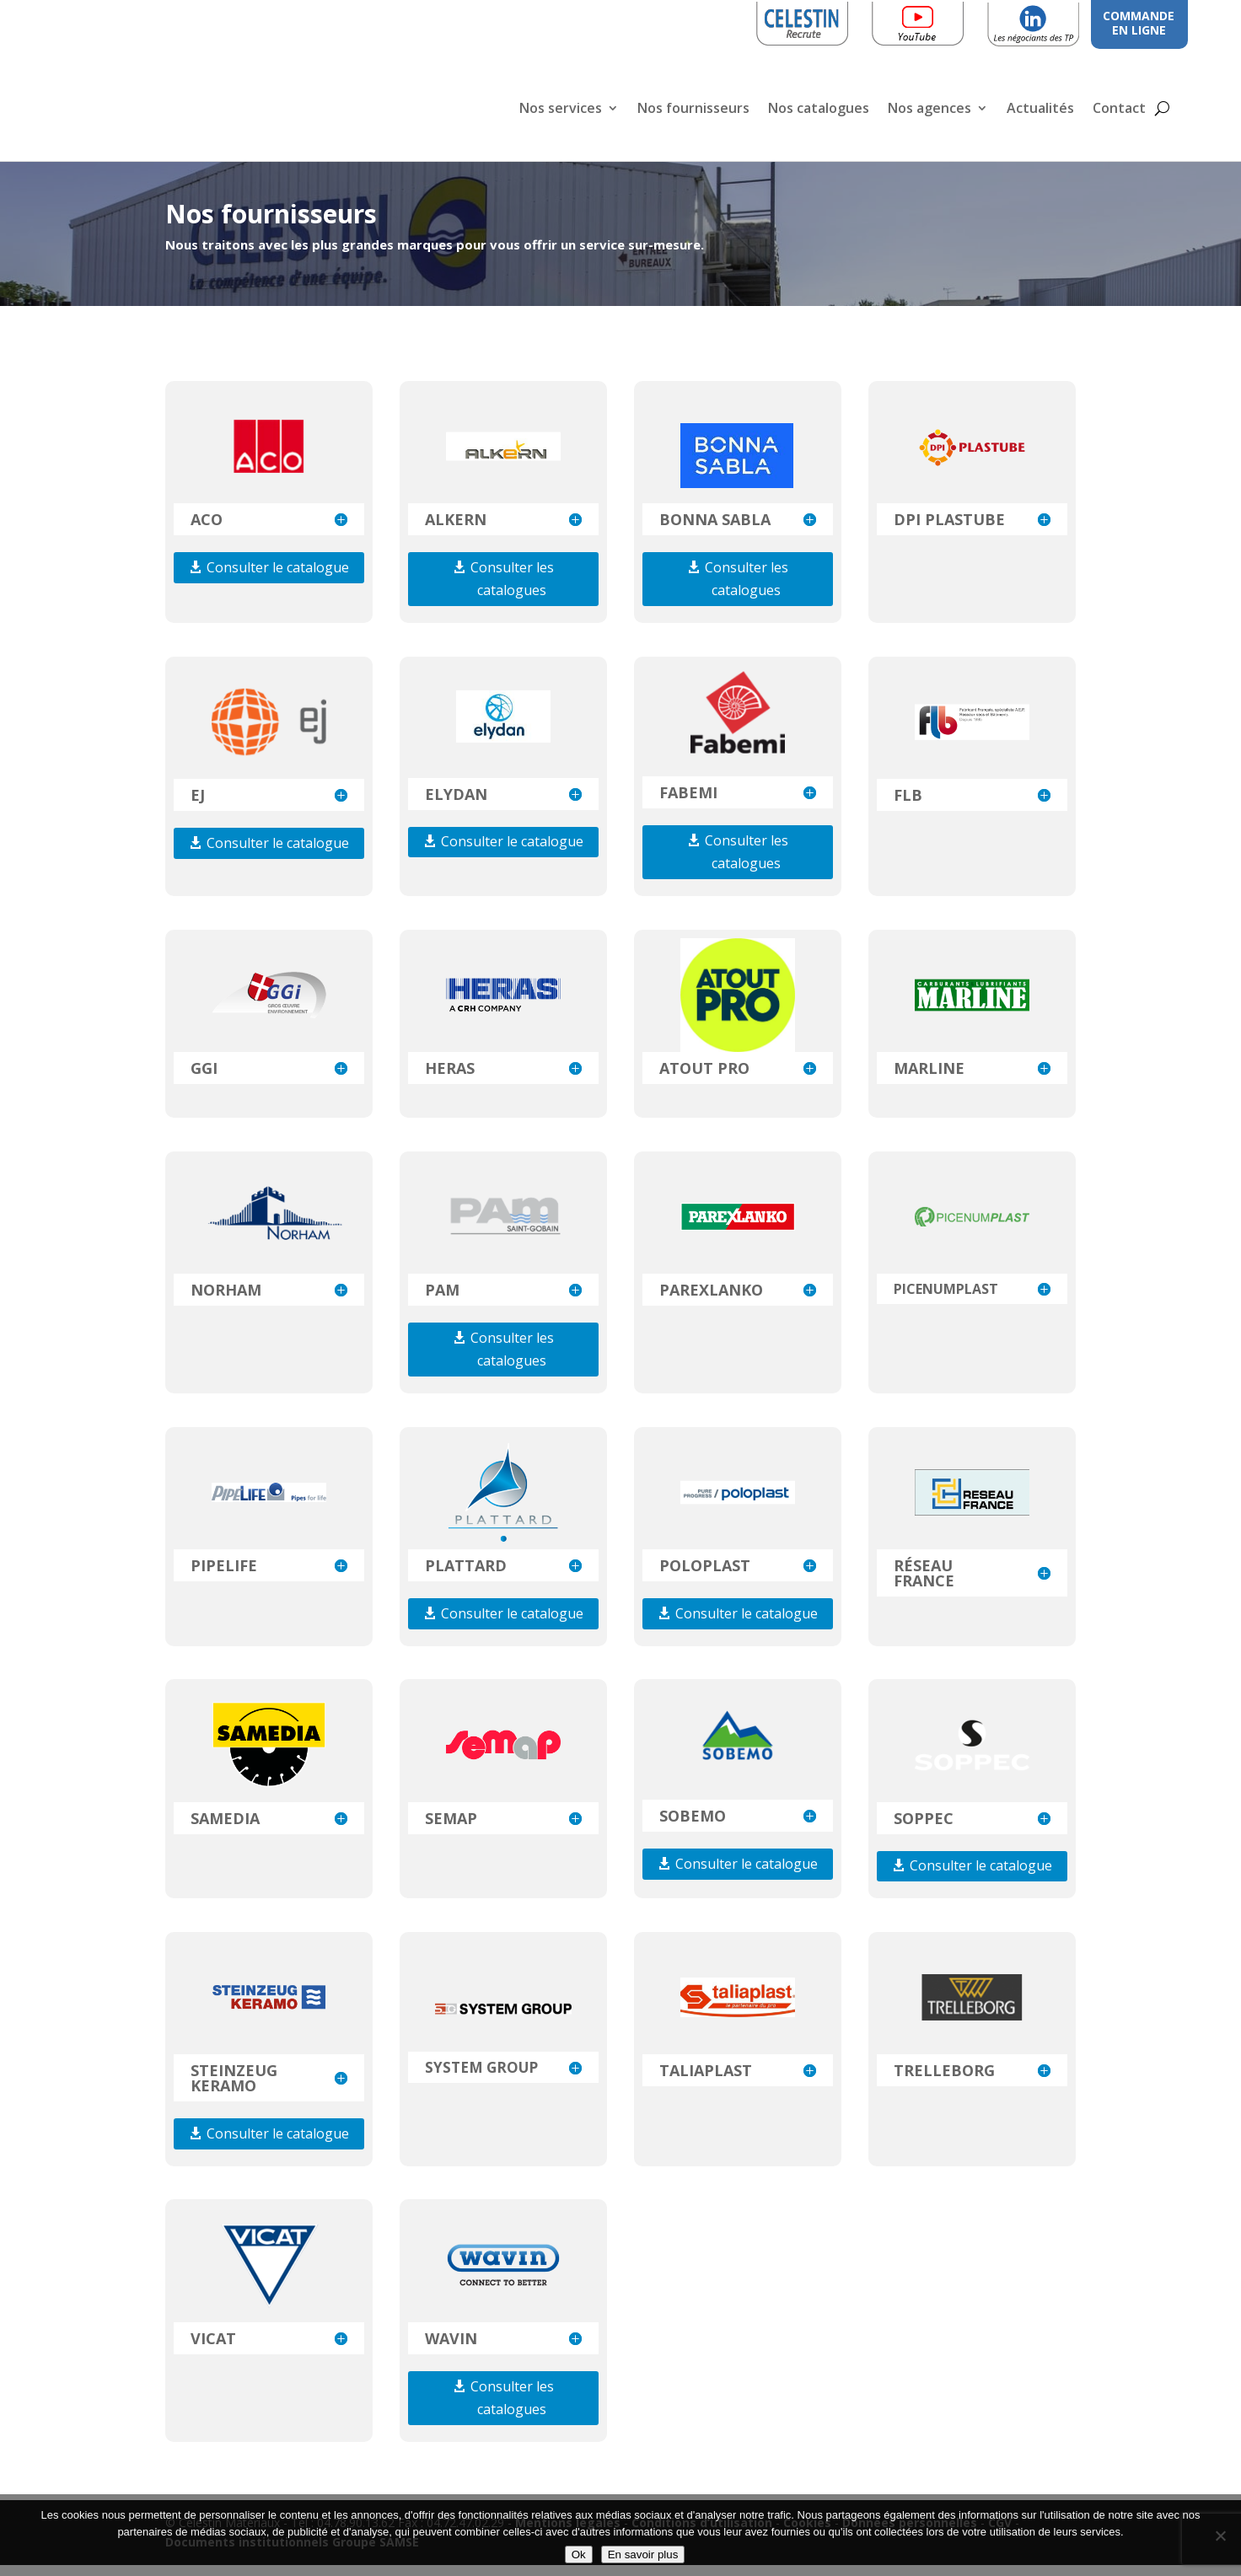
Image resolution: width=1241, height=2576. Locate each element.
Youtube (943, 21)
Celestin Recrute (806, 21)
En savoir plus (643, 2554)
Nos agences (929, 109)
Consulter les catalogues (512, 589)
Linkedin (1059, 21)
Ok (579, 2554)
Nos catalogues (818, 109)
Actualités (1040, 109)
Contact (1119, 109)
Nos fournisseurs (693, 109)
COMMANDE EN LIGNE (1138, 23)
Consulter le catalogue (278, 578)
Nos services (560, 109)
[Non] (1219, 2535)
